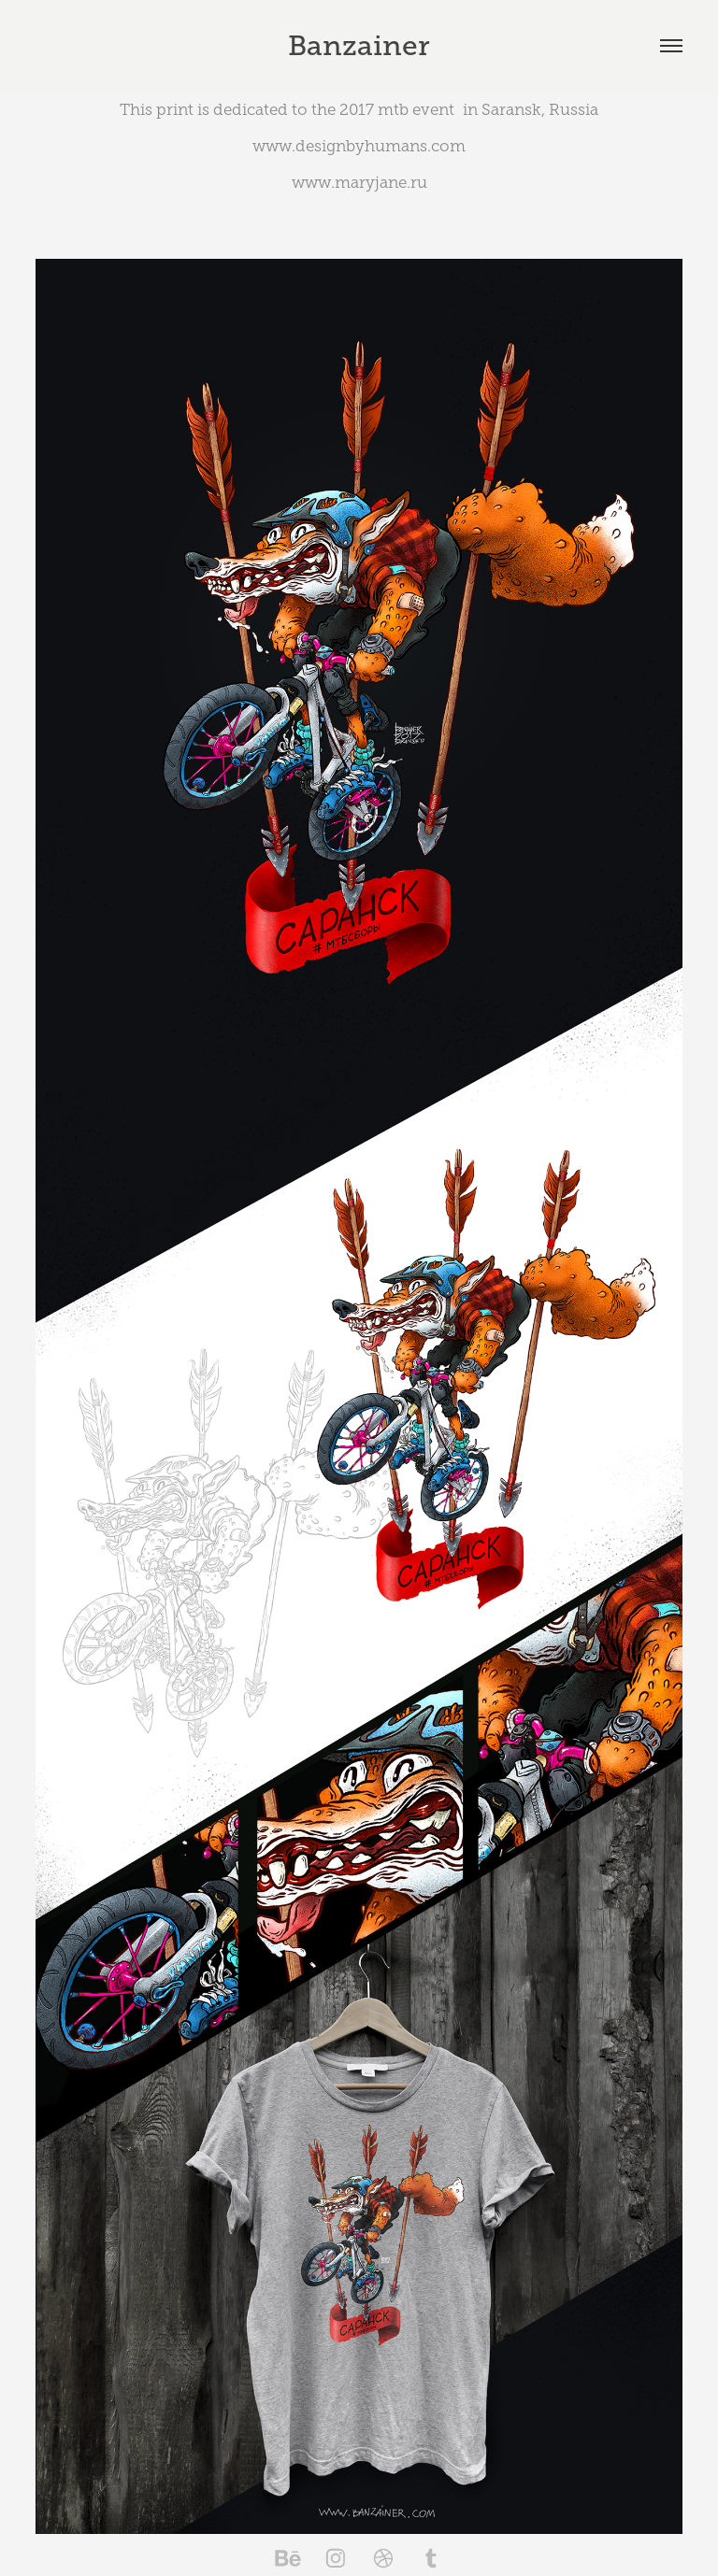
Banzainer (359, 46)
